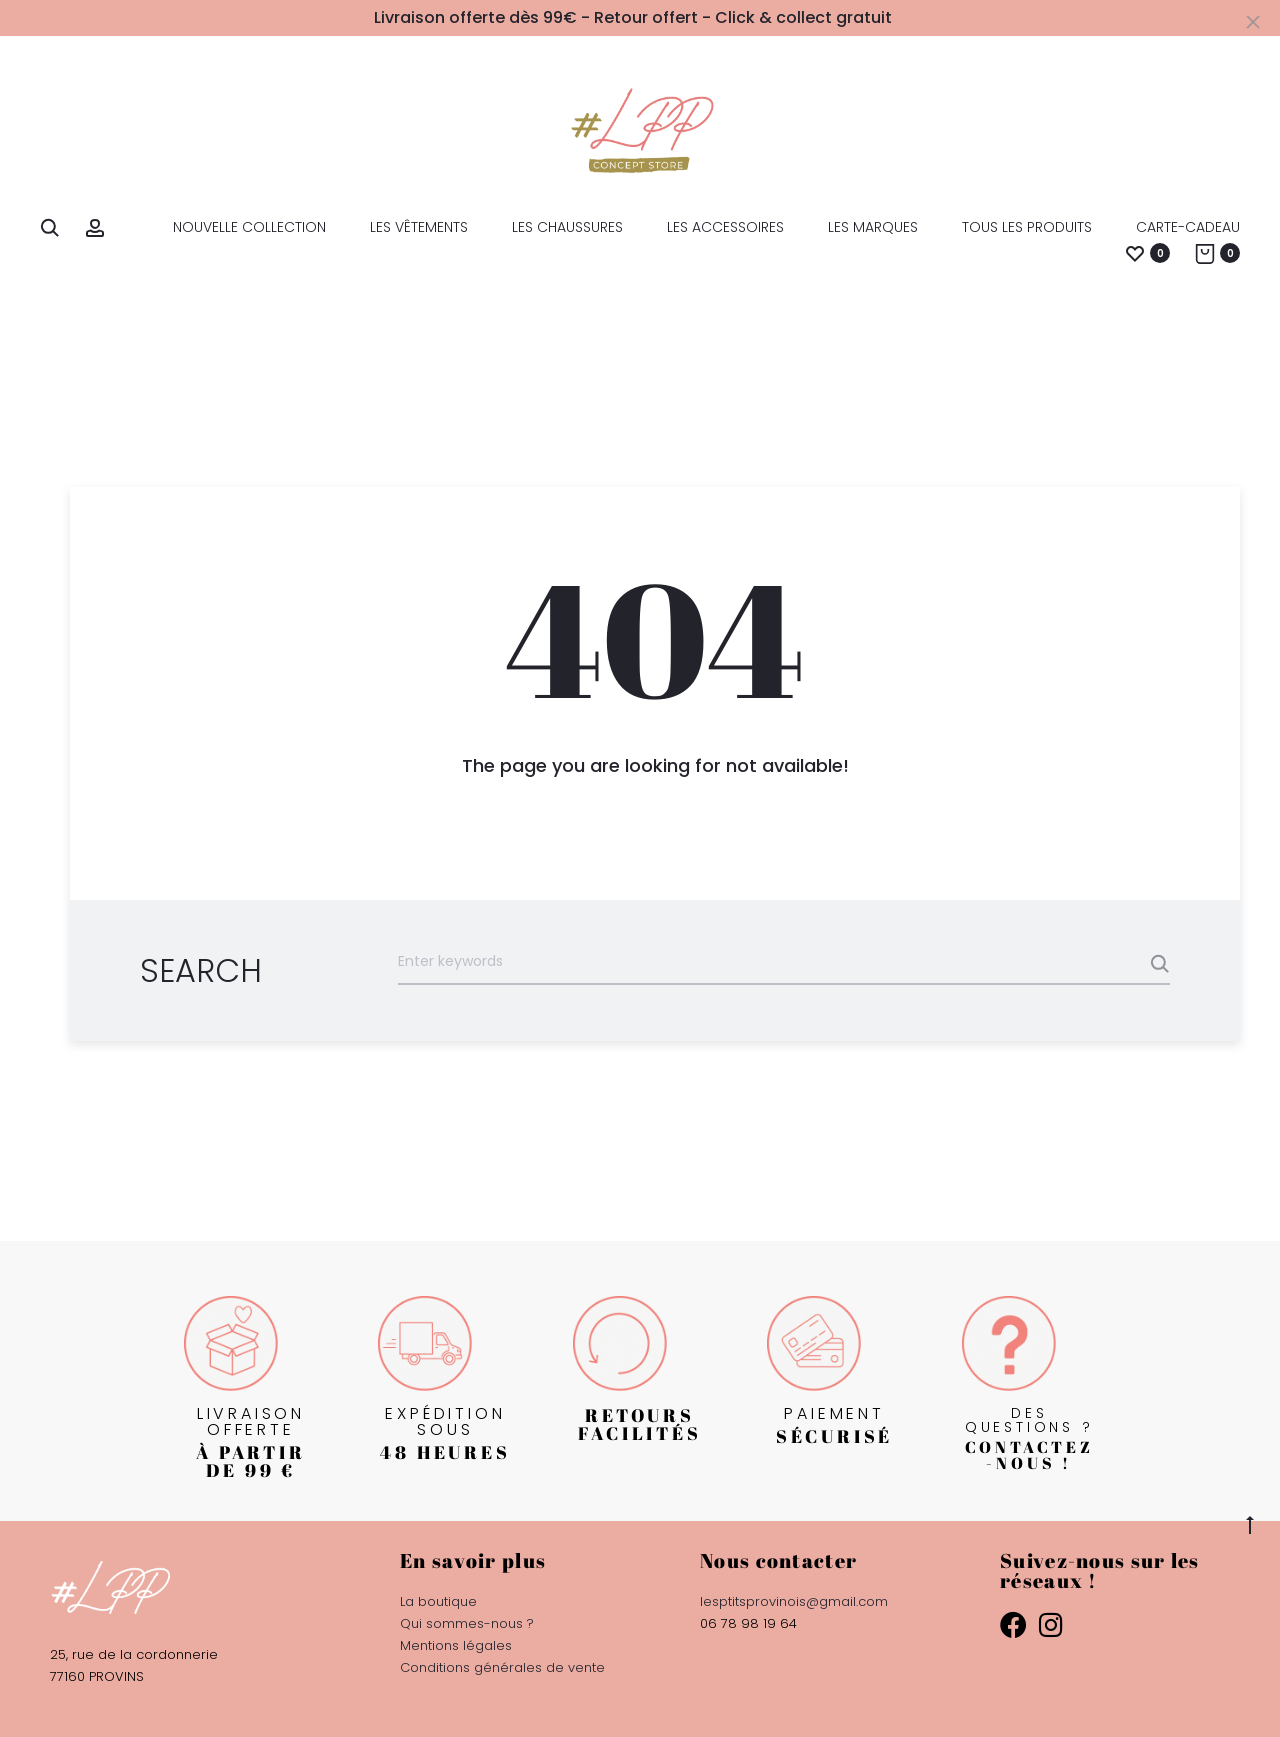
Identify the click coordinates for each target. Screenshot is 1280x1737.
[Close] (1255, 21)
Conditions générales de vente (502, 1667)
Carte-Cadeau (1188, 227)
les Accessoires (725, 227)
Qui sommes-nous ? (467, 1623)
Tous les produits (1027, 227)
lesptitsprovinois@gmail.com (794, 1601)
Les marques (873, 227)
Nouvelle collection (249, 227)
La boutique (438, 1601)
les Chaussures (567, 227)
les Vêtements (419, 227)
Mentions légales (456, 1645)
